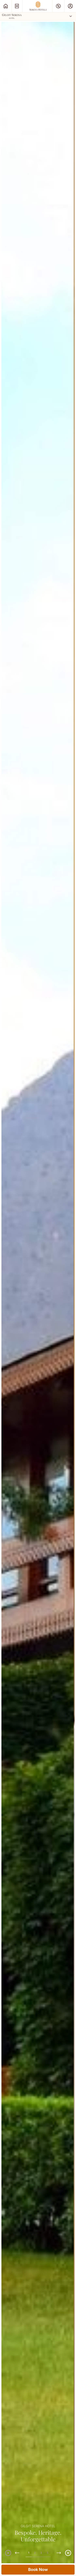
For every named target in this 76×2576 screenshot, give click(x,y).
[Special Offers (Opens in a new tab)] (58, 6)
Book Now (38, 2569)
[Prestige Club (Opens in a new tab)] (70, 6)
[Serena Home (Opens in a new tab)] (5, 6)
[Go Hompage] (38, 6)
